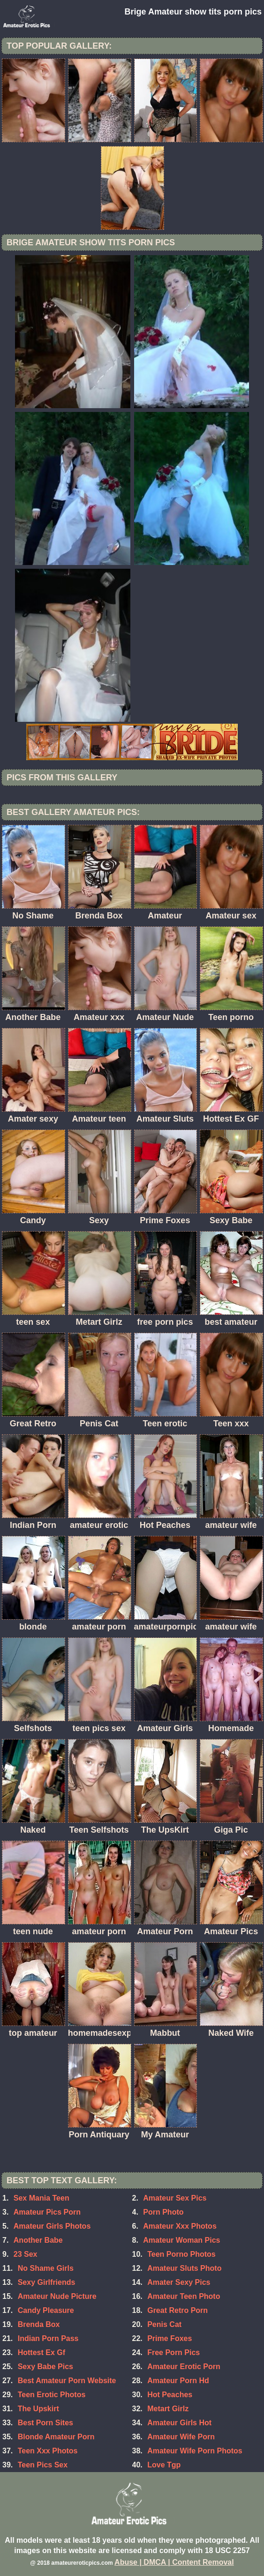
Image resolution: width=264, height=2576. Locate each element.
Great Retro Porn (177, 2310)
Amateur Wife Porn (181, 2437)
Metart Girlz (168, 2409)
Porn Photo (163, 2212)
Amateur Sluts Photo (184, 2268)
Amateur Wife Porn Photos (194, 2451)
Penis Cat (164, 2324)
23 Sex (26, 2254)
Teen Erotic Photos (52, 2395)
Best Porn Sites (45, 2423)
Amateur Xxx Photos (179, 2226)
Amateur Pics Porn (47, 2212)
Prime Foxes (169, 2338)
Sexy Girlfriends (46, 2282)
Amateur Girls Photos (52, 2226)
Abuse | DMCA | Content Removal (174, 2562)
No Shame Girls (46, 2268)
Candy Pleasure (46, 2310)
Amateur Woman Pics (181, 2240)
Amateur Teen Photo (183, 2296)
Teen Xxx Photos (48, 2451)
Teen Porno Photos (181, 2254)
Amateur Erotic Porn (183, 2367)
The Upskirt (38, 2409)
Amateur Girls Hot (179, 2423)
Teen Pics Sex (43, 2465)
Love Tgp (164, 2465)
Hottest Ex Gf (41, 2352)
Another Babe (38, 2240)
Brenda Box (39, 2324)
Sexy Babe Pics (45, 2367)
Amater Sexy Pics (178, 2282)
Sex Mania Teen (41, 2198)
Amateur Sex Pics (174, 2198)
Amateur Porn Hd (178, 2381)
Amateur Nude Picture (57, 2296)
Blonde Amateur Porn (56, 2437)
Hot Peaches (169, 2395)
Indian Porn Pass (48, 2338)
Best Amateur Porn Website (67, 2381)
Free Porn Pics (173, 2352)
